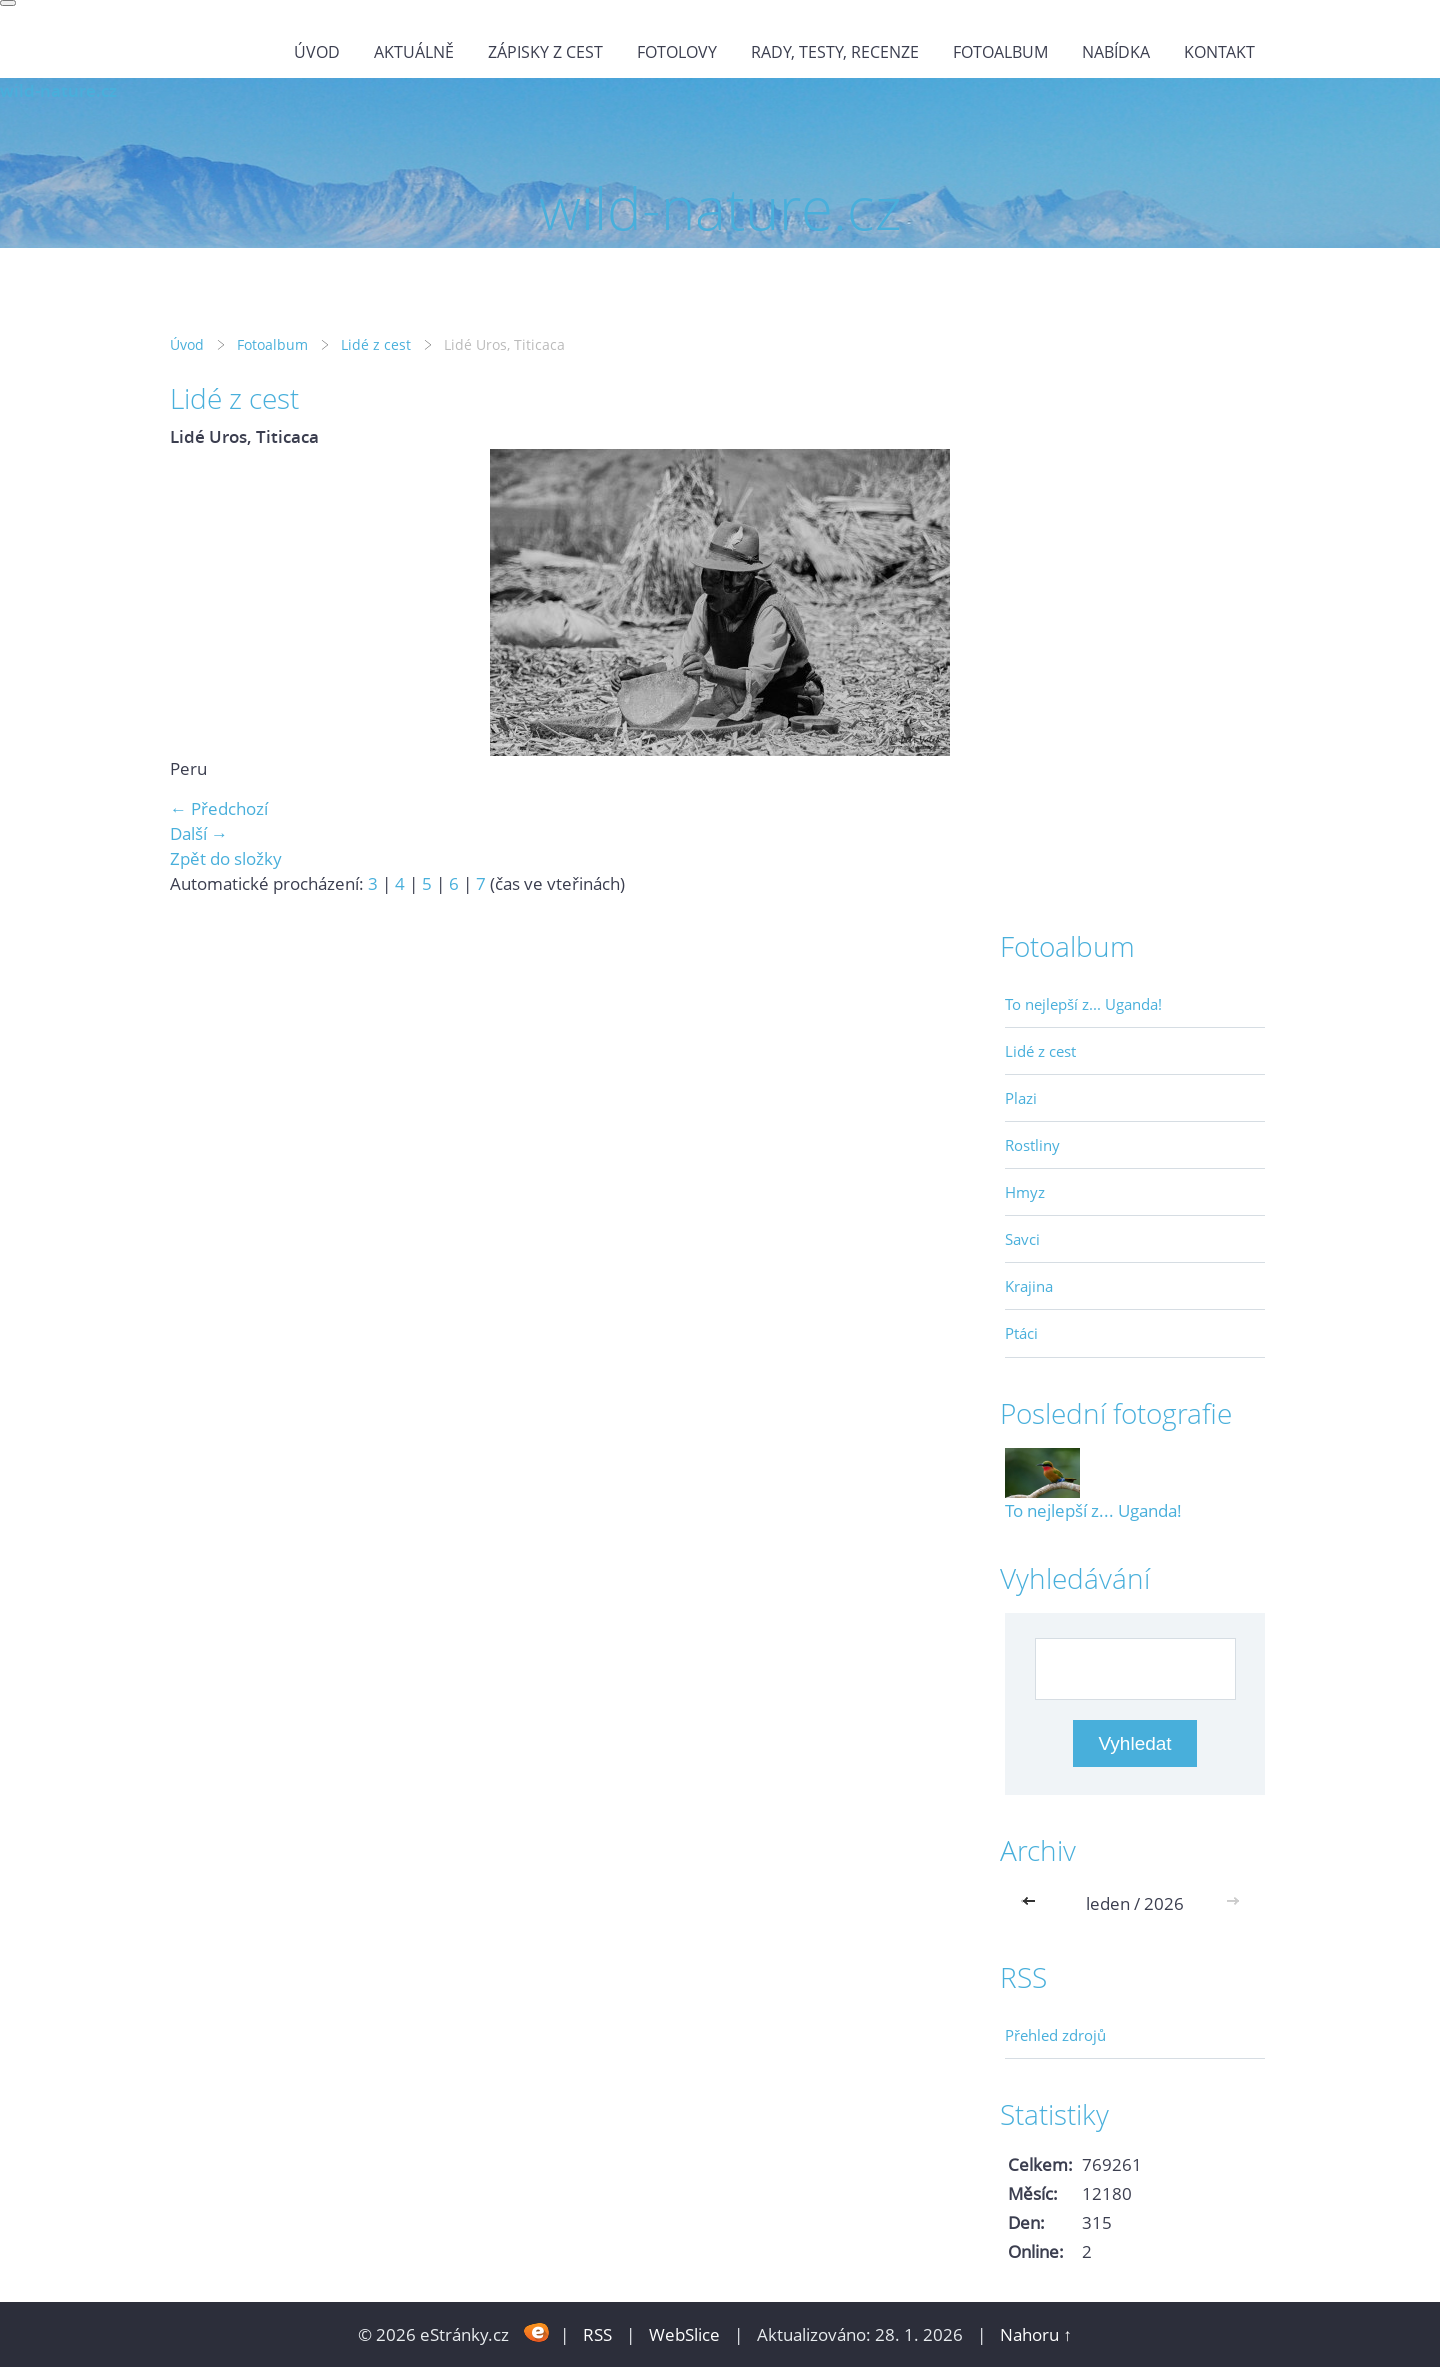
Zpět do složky (226, 858)
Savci (1022, 1239)
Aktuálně (414, 52)
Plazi (1021, 1098)
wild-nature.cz (58, 90)
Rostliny (1032, 1145)
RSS (597, 2334)
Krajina (1029, 1286)
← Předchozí (219, 808)
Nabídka (1116, 52)
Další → (199, 833)
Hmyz (1025, 1192)
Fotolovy (677, 52)
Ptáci (1021, 1333)
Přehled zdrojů (1055, 2035)
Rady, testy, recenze (835, 52)
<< (1033, 1903)
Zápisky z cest (545, 52)
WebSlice (684, 2334)
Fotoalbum (1000, 52)
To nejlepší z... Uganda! (1083, 1004)
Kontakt (1219, 52)
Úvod (317, 52)
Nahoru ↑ (1036, 2334)
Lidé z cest (376, 344)
